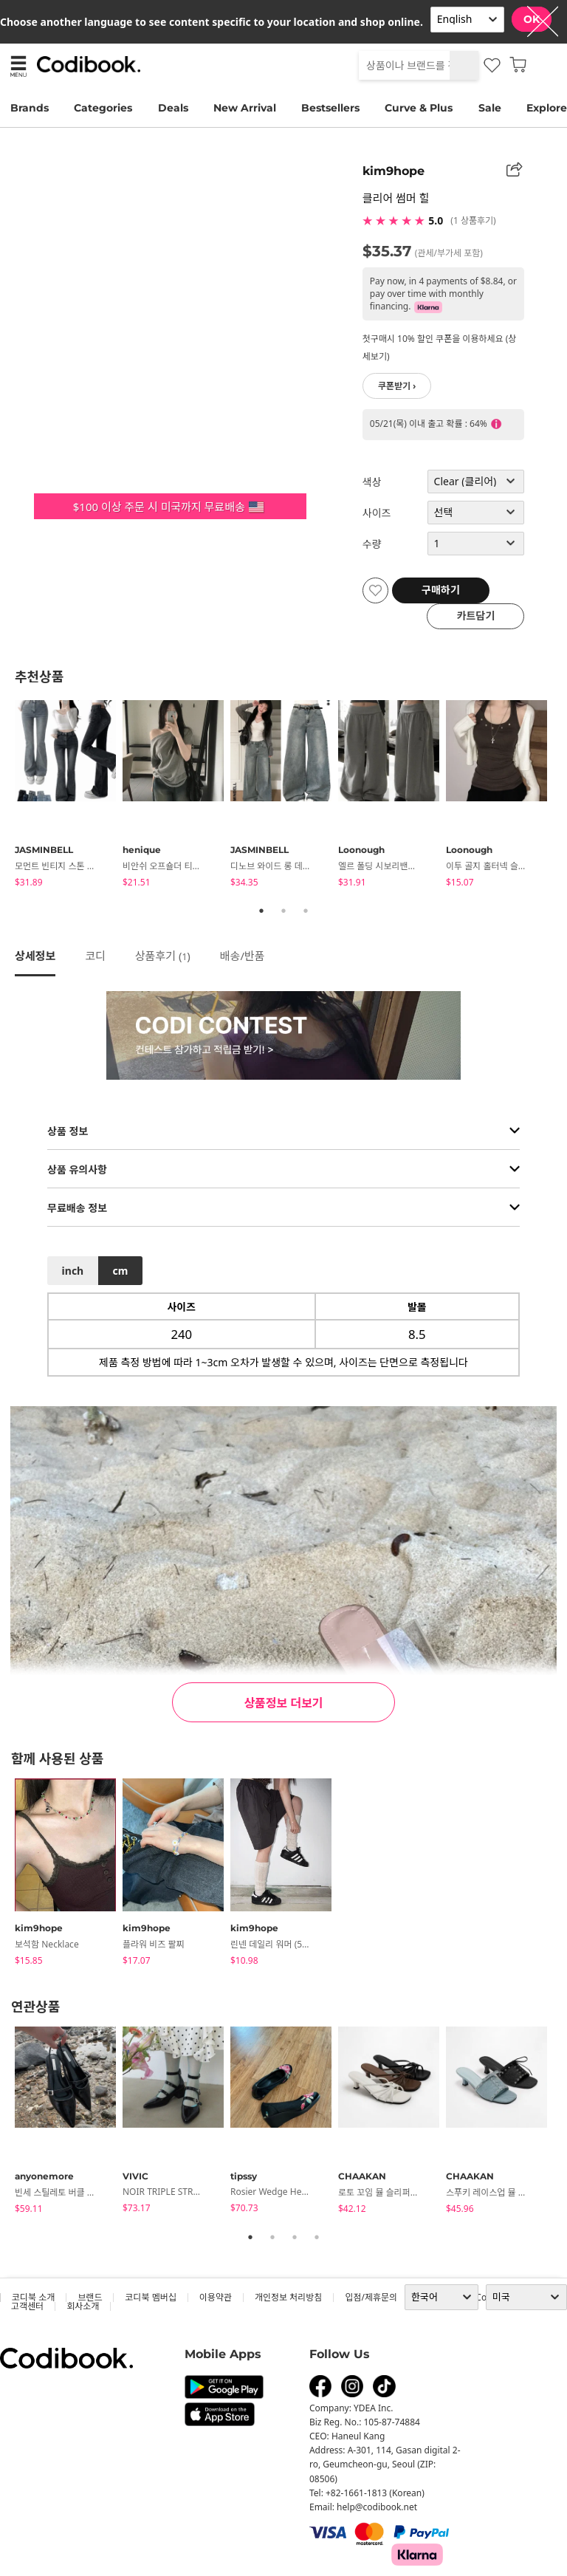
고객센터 (27, 2306)
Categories (103, 107)
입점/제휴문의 (371, 2297)
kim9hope (393, 171)
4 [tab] (316, 2237)
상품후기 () (162, 955)
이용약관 (215, 2297)
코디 (95, 955)
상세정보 (35, 955)
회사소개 (82, 2306)
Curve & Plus (419, 107)
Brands (29, 107)
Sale (489, 107)
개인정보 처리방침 (288, 2297)
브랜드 (90, 2297)
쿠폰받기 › (397, 386)
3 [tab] (305, 910)
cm (120, 1271)
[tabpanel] (69, 796)
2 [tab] (283, 910)
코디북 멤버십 (150, 2297)
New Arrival (244, 107)
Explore (546, 107)
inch (73, 1271)
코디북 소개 (33, 2297)
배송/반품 (242, 955)
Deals (173, 107)
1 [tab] (261, 910)
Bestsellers (330, 107)
